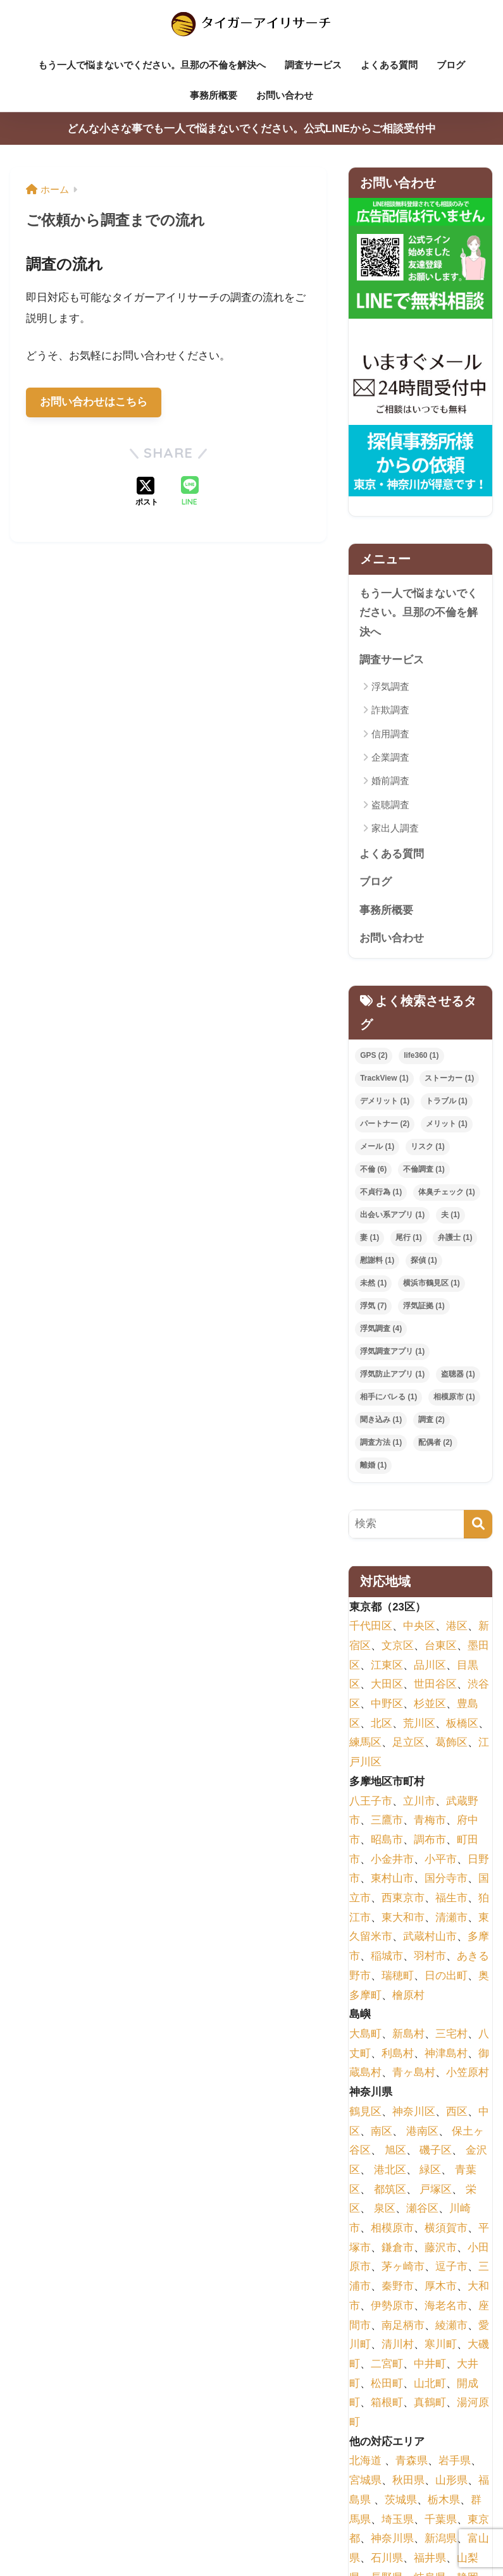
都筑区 (390, 2190)
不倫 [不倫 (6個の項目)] (373, 1170)
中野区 (387, 1704)
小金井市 (392, 1860)
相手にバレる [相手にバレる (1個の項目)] (388, 1397)
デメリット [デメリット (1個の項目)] (384, 1102)
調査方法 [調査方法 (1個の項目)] (381, 1442)
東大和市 (403, 1918)
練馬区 (365, 1744)
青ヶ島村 (413, 2074)
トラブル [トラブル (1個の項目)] (447, 1102)
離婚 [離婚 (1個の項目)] (373, 1465)
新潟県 (441, 2539)
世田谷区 (435, 1685)
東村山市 (392, 1880)
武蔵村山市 (430, 1938)
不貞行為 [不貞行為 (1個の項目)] (381, 1193)
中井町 (430, 2364)
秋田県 (408, 2481)
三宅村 (451, 2034)
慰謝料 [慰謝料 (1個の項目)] (377, 1260)
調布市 (430, 1840)
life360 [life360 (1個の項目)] (421, 1056)
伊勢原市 (392, 2306)
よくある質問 (389, 64)
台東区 (441, 1646)
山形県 (451, 2481)
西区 (457, 2112)
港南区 (422, 2132)
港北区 (390, 2170)
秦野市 (398, 2287)
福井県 (430, 2559)
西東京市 (403, 1898)
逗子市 (451, 2268)
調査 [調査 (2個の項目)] (431, 1420)
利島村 (398, 2054)
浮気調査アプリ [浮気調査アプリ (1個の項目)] (392, 1351)
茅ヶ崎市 (403, 2268)
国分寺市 (446, 1880)
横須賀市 (446, 2229)
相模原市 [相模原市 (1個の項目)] (454, 1397)
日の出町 (446, 1976)
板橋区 (462, 1724)
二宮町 (387, 2364)
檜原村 (408, 1996)
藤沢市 (441, 2248)
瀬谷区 (422, 2209)
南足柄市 (403, 2326)
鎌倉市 (398, 2248)
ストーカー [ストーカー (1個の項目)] (449, 1079)
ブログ (451, 64)
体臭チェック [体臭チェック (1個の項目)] (446, 1193)
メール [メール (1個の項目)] (377, 1147)
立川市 (419, 1802)
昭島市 (387, 1840)
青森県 (411, 2462)
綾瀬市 (451, 2326)
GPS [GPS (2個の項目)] (373, 1056)
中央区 (419, 1627)
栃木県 (444, 2500)
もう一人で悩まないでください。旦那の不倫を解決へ (152, 64)
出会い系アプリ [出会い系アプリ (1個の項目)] (392, 1215)
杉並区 (430, 1704)
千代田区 (370, 1627)
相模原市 (392, 2229)
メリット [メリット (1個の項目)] (447, 1124)
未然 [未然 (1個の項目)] (373, 1283)
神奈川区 (413, 2112)
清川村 (398, 2345)
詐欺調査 (390, 710)
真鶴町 (430, 2403)
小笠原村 (467, 2074)
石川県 (387, 2559)
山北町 (430, 2384)
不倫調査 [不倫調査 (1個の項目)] (424, 1170)
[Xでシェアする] (146, 492)
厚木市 (441, 2287)
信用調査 (390, 733)
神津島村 (446, 2054)
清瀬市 (451, 1918)
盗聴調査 (390, 805)
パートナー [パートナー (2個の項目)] (384, 1124)
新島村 (408, 2034)
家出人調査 (395, 828)
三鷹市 (387, 1821)
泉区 (384, 2209)
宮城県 (365, 2481)
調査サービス (313, 64)
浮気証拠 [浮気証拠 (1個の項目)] (424, 1306)
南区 (381, 2132)
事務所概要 (213, 95)
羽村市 (430, 1957)
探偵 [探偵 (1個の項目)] (424, 1260)
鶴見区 (365, 2112)
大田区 (387, 1685)
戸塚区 (435, 2190)
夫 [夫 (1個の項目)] (450, 1215)
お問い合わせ (284, 95)
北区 (381, 1724)
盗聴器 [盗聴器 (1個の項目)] (458, 1374)
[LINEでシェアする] (190, 492)
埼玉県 (398, 2520)
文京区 (398, 1646)
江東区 (387, 1666)
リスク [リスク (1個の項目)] (428, 1147)
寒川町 (441, 2345)
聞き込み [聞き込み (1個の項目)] (381, 1420)
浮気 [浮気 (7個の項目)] (373, 1306)
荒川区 (419, 1724)
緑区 (430, 2170)
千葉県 (441, 2520)
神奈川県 (392, 2539)
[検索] (478, 1525)
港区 (457, 1627)
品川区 (430, 1666)
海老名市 (446, 2306)
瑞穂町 (398, 1976)
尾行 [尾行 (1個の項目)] (408, 1238)
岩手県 (454, 2462)
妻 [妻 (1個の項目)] (369, 1238)
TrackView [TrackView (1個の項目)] (384, 1079)
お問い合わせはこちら (93, 402)
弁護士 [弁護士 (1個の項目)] (455, 1238)
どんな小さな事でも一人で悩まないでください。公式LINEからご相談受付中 (251, 129)
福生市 (451, 1898)
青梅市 (430, 1821)
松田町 (387, 2384)
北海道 (365, 2462)
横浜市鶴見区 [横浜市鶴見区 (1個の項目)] (431, 1283)
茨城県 (401, 2500)
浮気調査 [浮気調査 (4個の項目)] (381, 1329)
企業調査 (390, 757)
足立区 (408, 1744)
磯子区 (435, 2151)
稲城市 (387, 1957)
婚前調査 (390, 781)
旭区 (395, 2151)
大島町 (365, 2034)
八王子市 (370, 1802)
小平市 (441, 1860)
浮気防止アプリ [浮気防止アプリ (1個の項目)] (392, 1374)
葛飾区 (451, 1744)
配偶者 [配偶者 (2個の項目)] (435, 1442)
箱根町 (387, 2403)
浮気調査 (390, 686)
